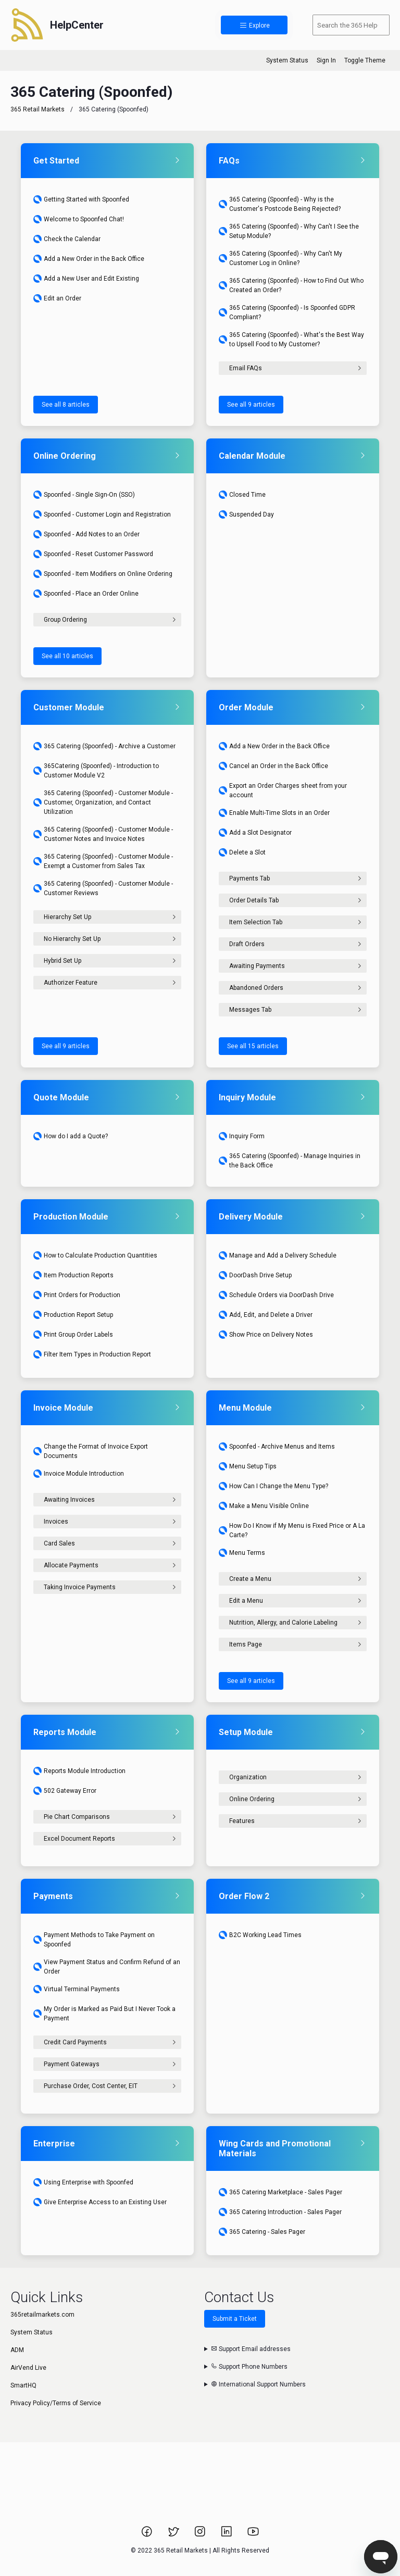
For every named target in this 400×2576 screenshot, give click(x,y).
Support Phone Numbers (249, 2366)
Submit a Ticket (235, 2318)
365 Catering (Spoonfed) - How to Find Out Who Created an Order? (291, 285)
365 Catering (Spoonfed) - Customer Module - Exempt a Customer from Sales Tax (103, 861)
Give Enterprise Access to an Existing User (100, 2202)
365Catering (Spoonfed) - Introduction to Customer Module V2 (96, 770)
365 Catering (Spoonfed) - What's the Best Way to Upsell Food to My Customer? (291, 339)
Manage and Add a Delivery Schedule (277, 1255)
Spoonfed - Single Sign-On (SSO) (84, 495)
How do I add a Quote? (70, 1136)
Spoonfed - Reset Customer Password (93, 554)
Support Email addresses (251, 2349)
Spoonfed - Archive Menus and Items (277, 1446)
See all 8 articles (66, 404)
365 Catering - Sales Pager (262, 2232)
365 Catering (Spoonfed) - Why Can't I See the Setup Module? (289, 231)
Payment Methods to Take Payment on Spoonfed (94, 1939)
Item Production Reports (73, 1275)
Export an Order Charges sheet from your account (283, 790)
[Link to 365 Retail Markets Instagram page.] (201, 2535)
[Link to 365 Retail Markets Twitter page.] (174, 2535)
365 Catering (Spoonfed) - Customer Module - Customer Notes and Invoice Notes (103, 834)
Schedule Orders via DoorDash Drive (276, 1295)
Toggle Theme (364, 60)
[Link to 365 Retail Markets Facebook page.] (147, 2535)
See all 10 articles (67, 656)
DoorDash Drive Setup (255, 1275)
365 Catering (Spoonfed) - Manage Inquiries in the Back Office (289, 1160)
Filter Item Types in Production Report (92, 1354)
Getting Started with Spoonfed (81, 199)
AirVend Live (28, 2367)
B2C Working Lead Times (260, 1935)
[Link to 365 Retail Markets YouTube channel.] (253, 2535)
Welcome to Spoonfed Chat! (78, 219)
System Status (287, 60)
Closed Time (242, 495)
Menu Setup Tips (248, 1466)
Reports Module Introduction (79, 1771)
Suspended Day (246, 514)
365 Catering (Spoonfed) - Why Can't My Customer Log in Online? (280, 258)
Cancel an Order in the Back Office (273, 766)
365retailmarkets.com (42, 2314)
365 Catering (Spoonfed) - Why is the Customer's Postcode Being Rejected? (280, 204)
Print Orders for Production (76, 1295)
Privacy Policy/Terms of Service (55, 2403)
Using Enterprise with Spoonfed (83, 2182)
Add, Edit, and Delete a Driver (265, 1315)
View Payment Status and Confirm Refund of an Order (106, 1966)
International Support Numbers (258, 2384)
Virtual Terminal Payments (76, 1989)
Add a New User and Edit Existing (86, 278)
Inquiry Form (242, 1136)
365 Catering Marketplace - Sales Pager (280, 2192)
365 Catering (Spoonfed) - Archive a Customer (104, 746)
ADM (17, 2350)
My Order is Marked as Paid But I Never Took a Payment (104, 2013)
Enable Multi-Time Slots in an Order (274, 813)
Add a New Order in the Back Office (88, 259)
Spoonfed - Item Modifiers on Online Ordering (102, 574)
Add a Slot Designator (255, 832)
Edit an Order (57, 298)
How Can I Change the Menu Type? (273, 1486)
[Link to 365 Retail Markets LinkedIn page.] (227, 2535)
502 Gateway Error (64, 1791)
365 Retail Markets (37, 109)
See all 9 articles (251, 404)
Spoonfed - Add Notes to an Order (86, 534)
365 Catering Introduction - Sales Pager (280, 2212)
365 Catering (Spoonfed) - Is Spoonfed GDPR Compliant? (287, 312)
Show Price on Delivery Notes (266, 1334)
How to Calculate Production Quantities (95, 1255)
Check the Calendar (67, 239)
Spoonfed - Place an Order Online (86, 593)
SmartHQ (23, 2385)
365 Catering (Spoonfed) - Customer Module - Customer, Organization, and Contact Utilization (103, 802)
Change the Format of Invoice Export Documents (90, 1451)
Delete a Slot (242, 852)
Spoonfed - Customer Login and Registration (102, 514)
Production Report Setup (73, 1315)
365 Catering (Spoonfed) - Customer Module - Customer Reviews (103, 888)
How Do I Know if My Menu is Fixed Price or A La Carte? (292, 1530)
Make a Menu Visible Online (264, 1506)
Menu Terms (242, 1553)
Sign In (326, 60)
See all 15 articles (253, 1046)
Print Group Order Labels (73, 1334)
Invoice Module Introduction (78, 1473)
